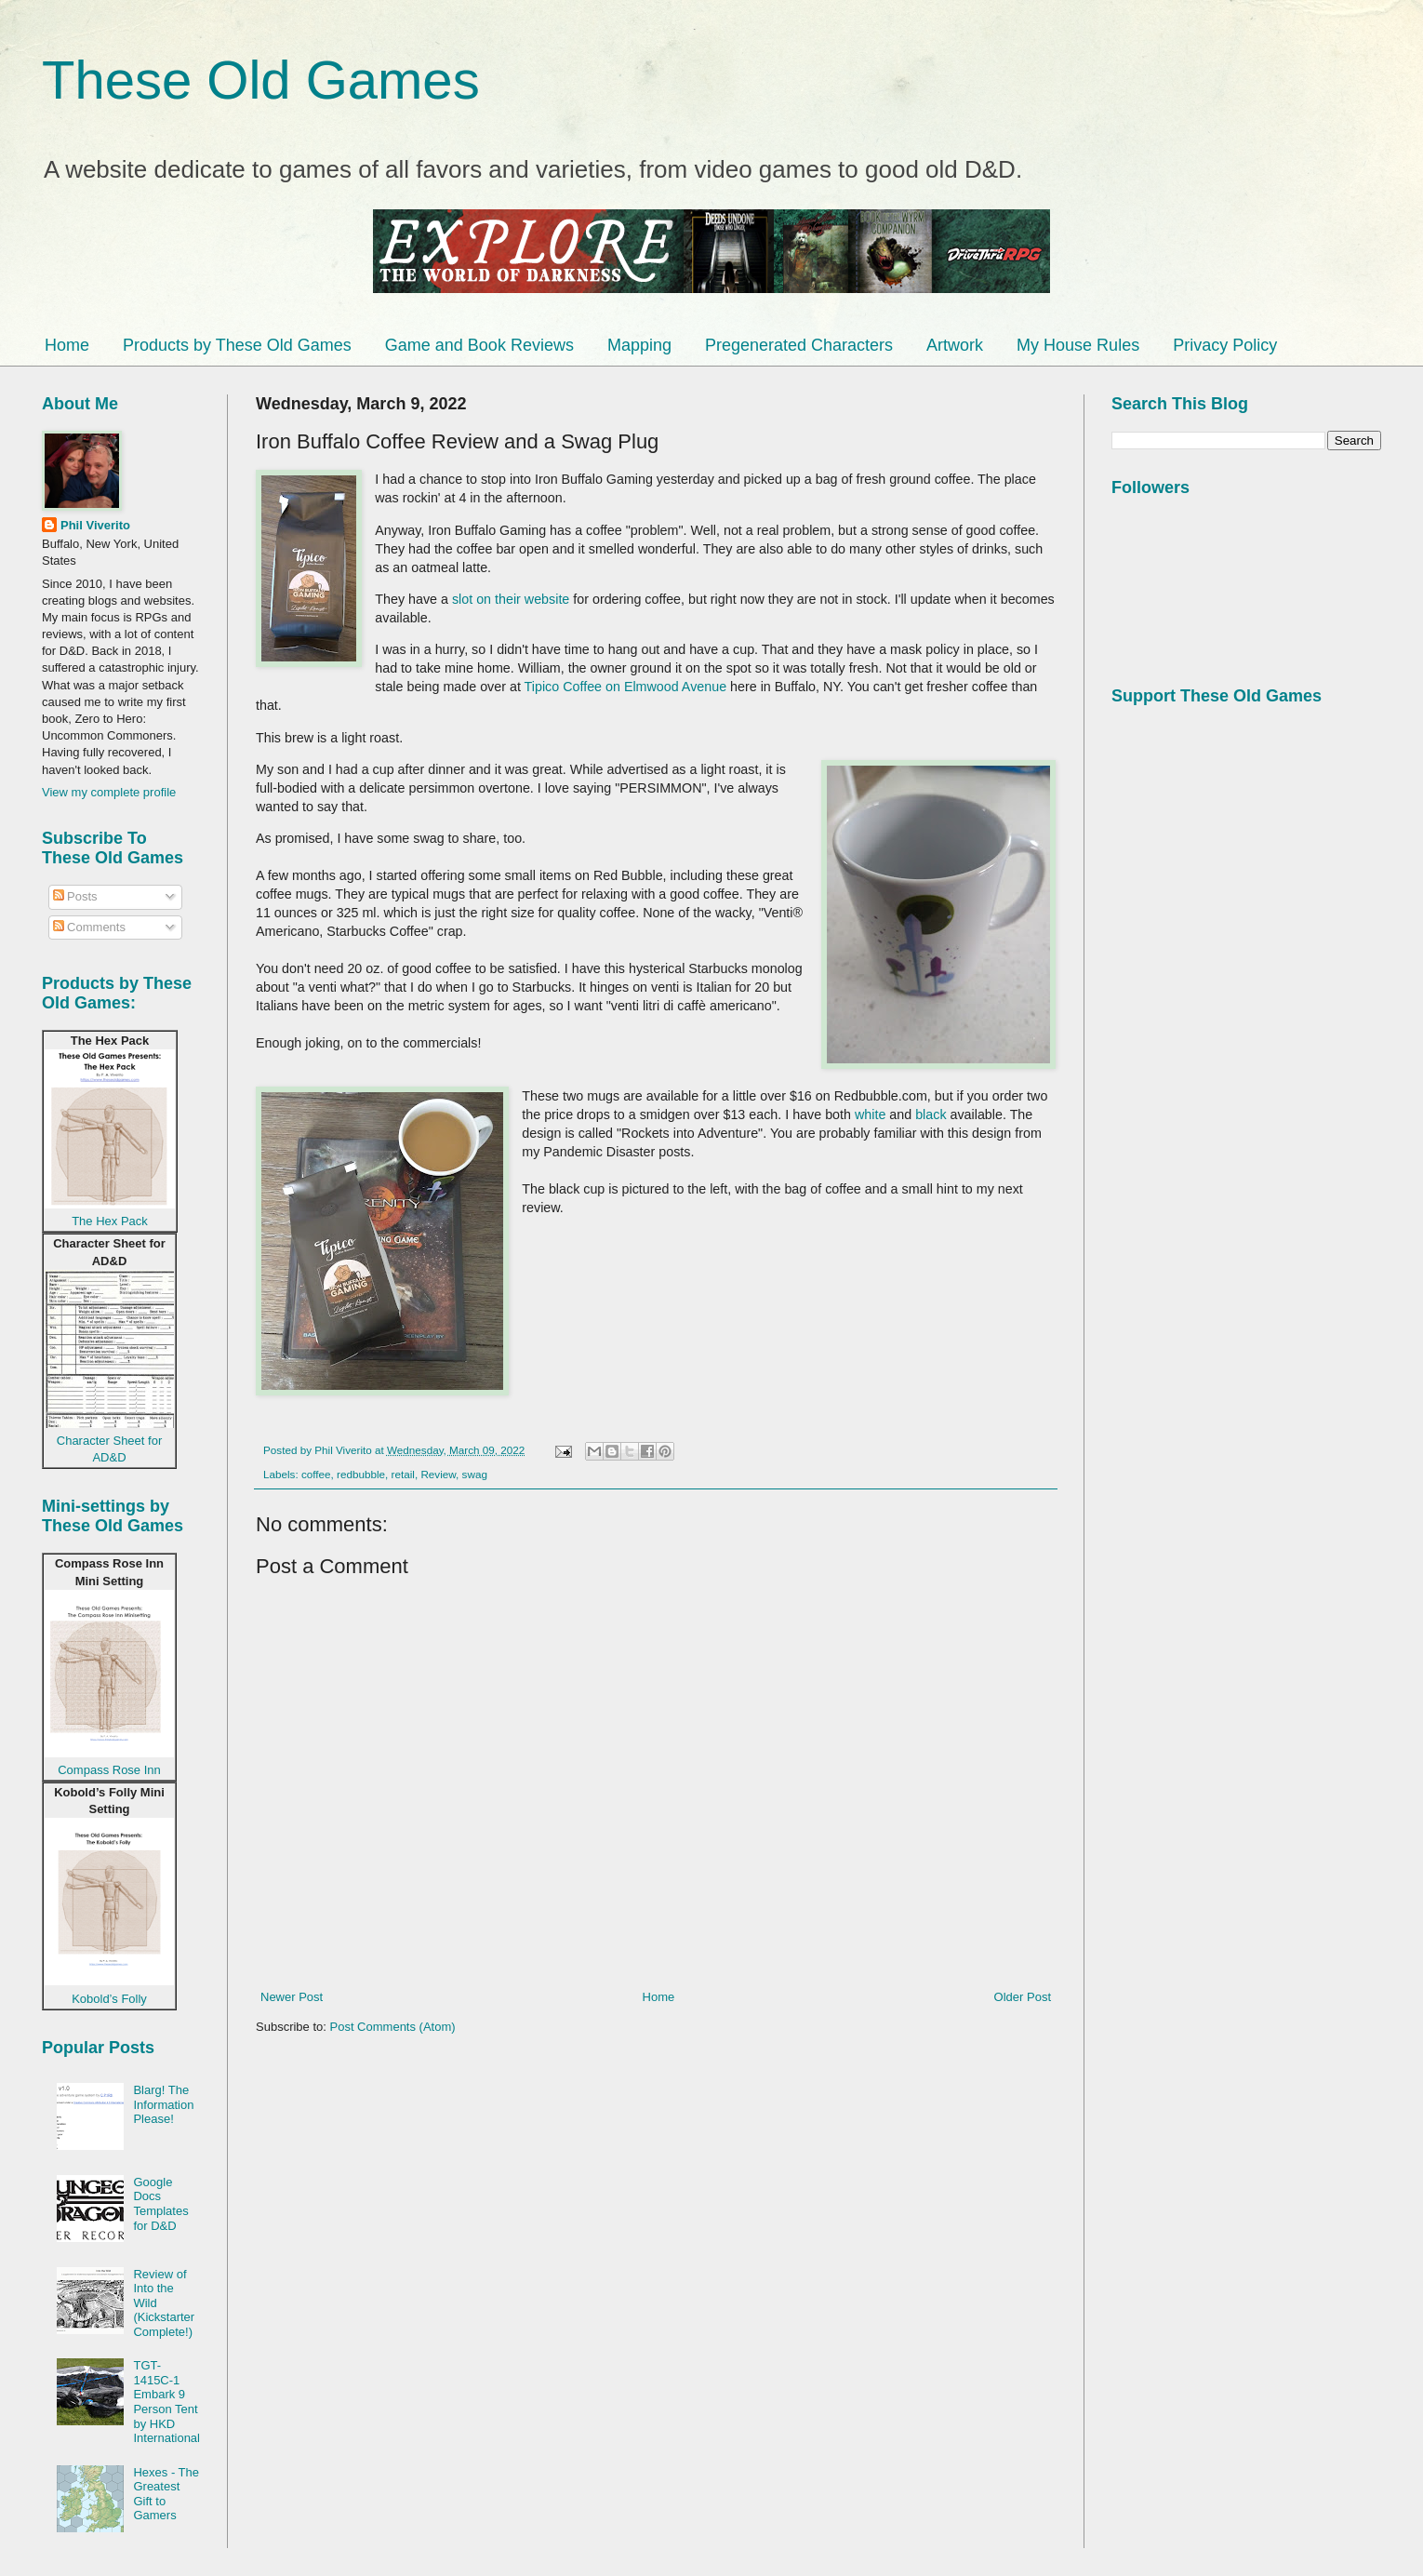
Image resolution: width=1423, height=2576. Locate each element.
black (930, 1114)
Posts (75, 896)
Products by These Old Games (237, 345)
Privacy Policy (1225, 345)
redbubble (361, 1474)
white (870, 1114)
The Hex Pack (110, 1221)
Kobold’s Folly (109, 1999)
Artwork (954, 345)
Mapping (639, 345)
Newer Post (291, 1997)
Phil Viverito (95, 525)
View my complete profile (109, 792)
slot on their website (510, 599)
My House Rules (1078, 345)
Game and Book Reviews (479, 345)
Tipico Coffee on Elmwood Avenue (626, 686)
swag (474, 1474)
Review (438, 1474)
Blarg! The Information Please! (163, 2104)
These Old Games (261, 79)
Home (67, 345)
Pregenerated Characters (799, 345)
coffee (316, 1474)
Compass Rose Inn (109, 1770)
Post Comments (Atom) (393, 2027)
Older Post (1022, 1997)
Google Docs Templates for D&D (160, 2204)
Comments (89, 927)
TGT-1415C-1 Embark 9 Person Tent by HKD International (166, 2401)
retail (403, 1474)
